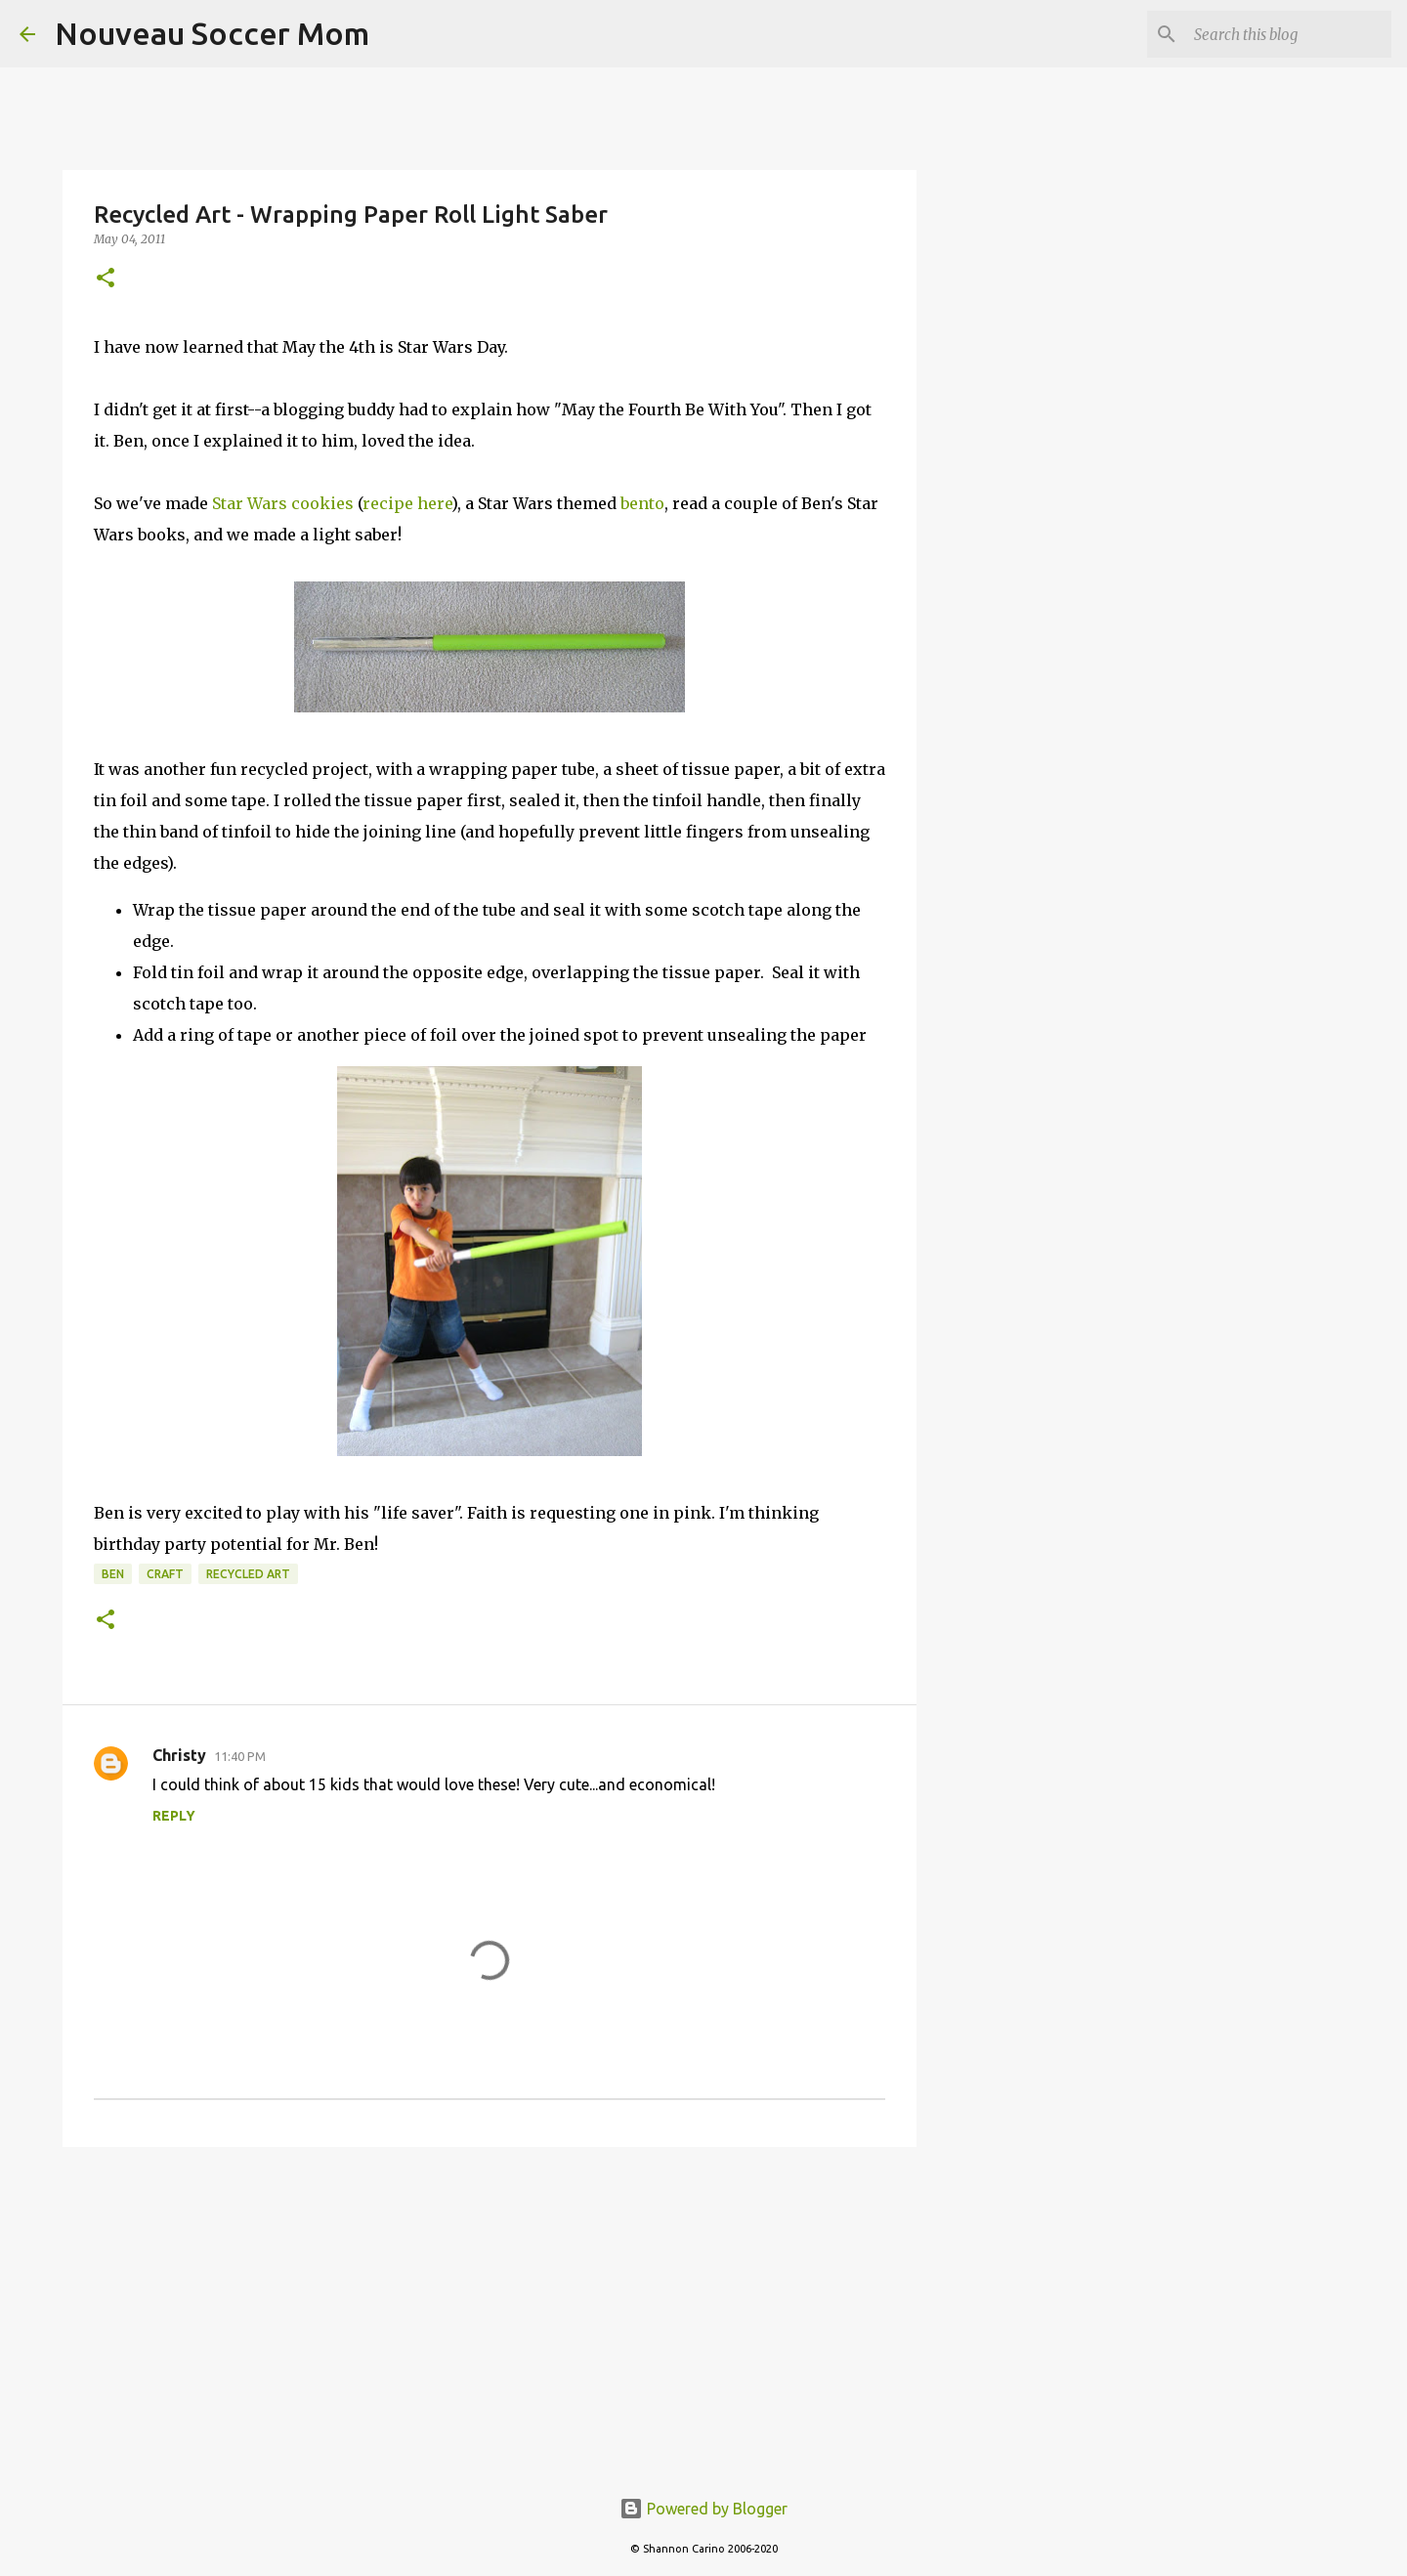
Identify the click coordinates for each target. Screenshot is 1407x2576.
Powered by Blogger (703, 2508)
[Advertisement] (489, 2313)
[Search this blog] (1288, 34)
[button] (105, 279)
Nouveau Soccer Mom (212, 33)
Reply (173, 1816)
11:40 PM (240, 1756)
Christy (179, 1755)
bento (642, 503)
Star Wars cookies (283, 503)
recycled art (248, 1573)
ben (113, 1573)
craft (165, 1573)
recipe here (406, 503)
